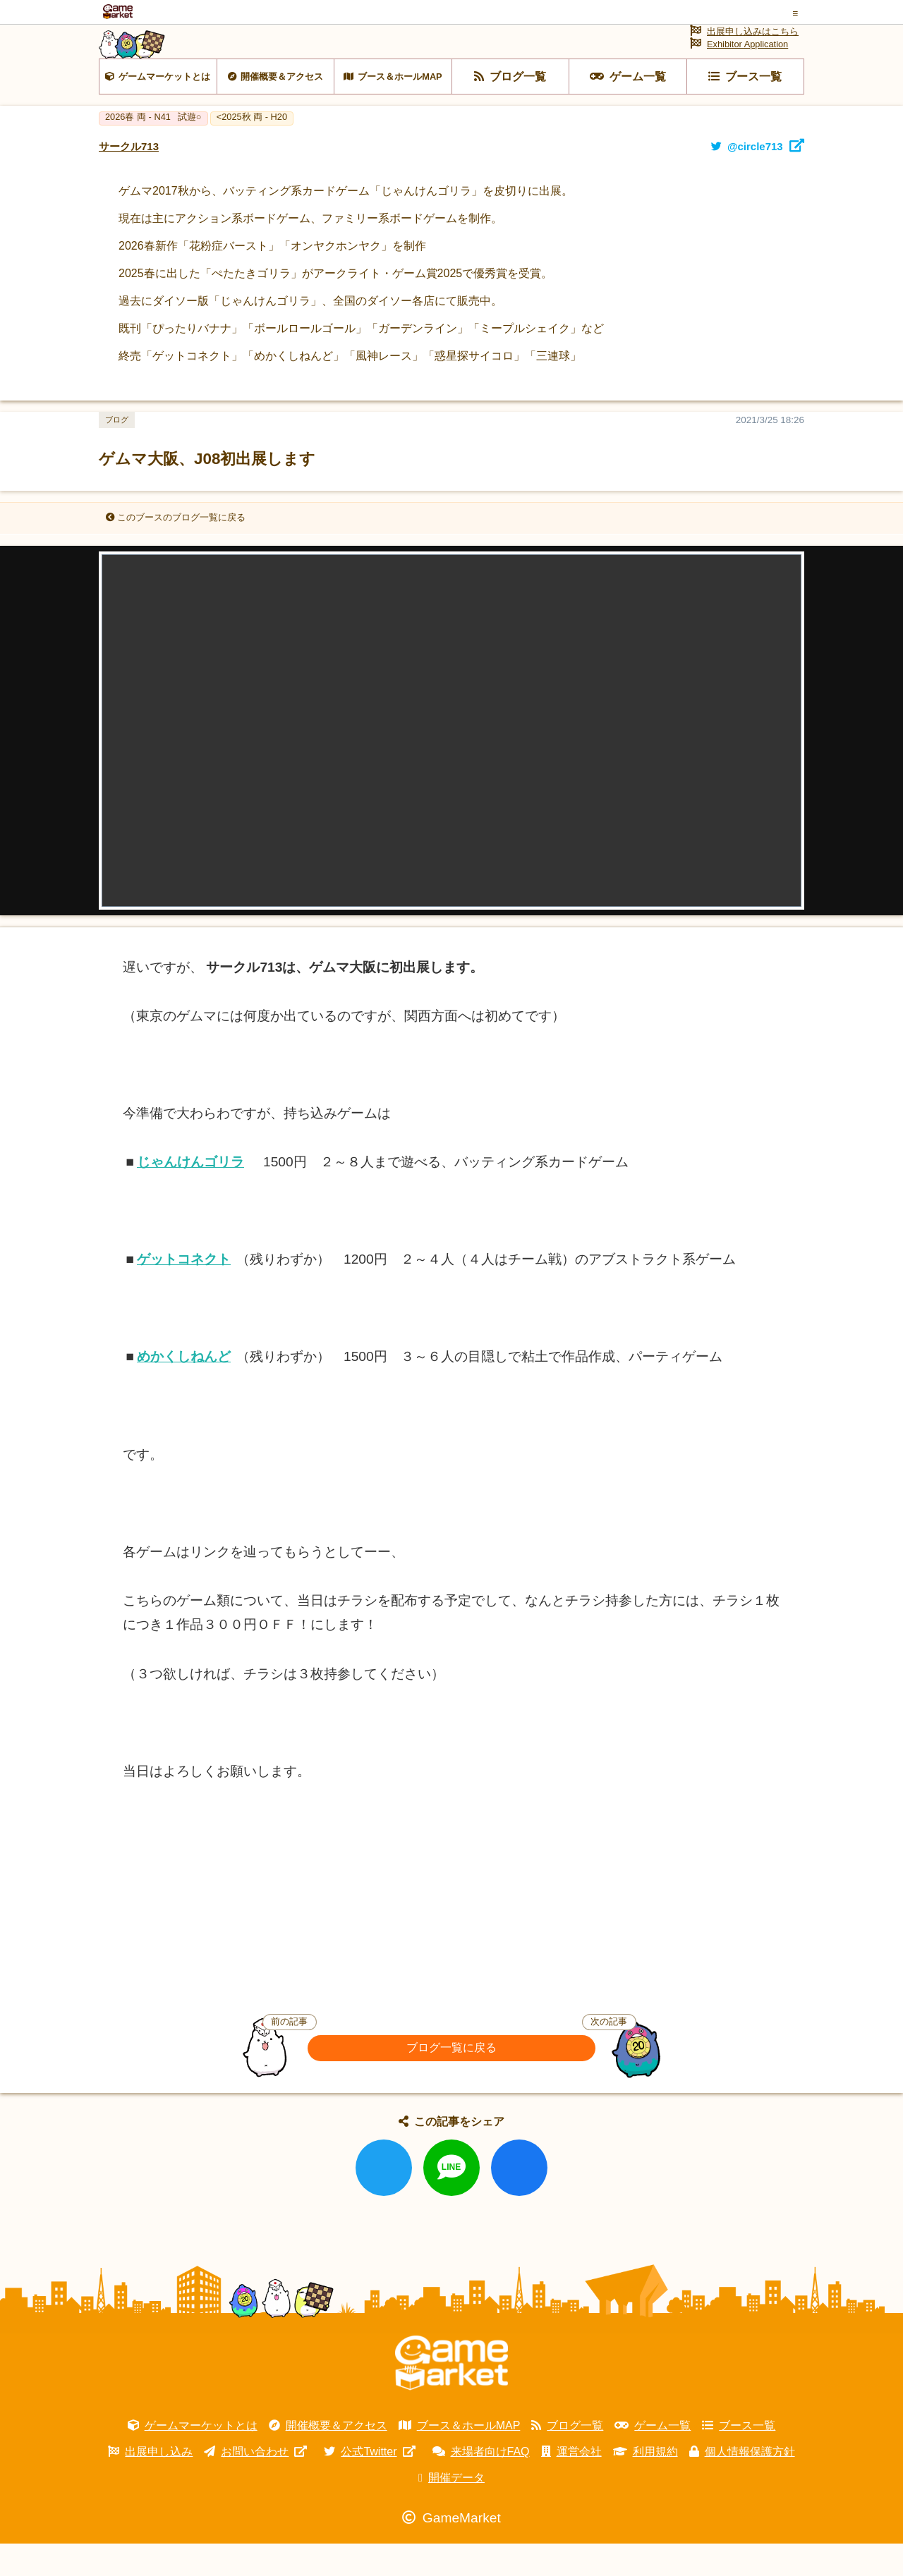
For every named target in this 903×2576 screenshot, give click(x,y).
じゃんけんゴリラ (190, 1194)
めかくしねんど (184, 1389)
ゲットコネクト (184, 1291)
